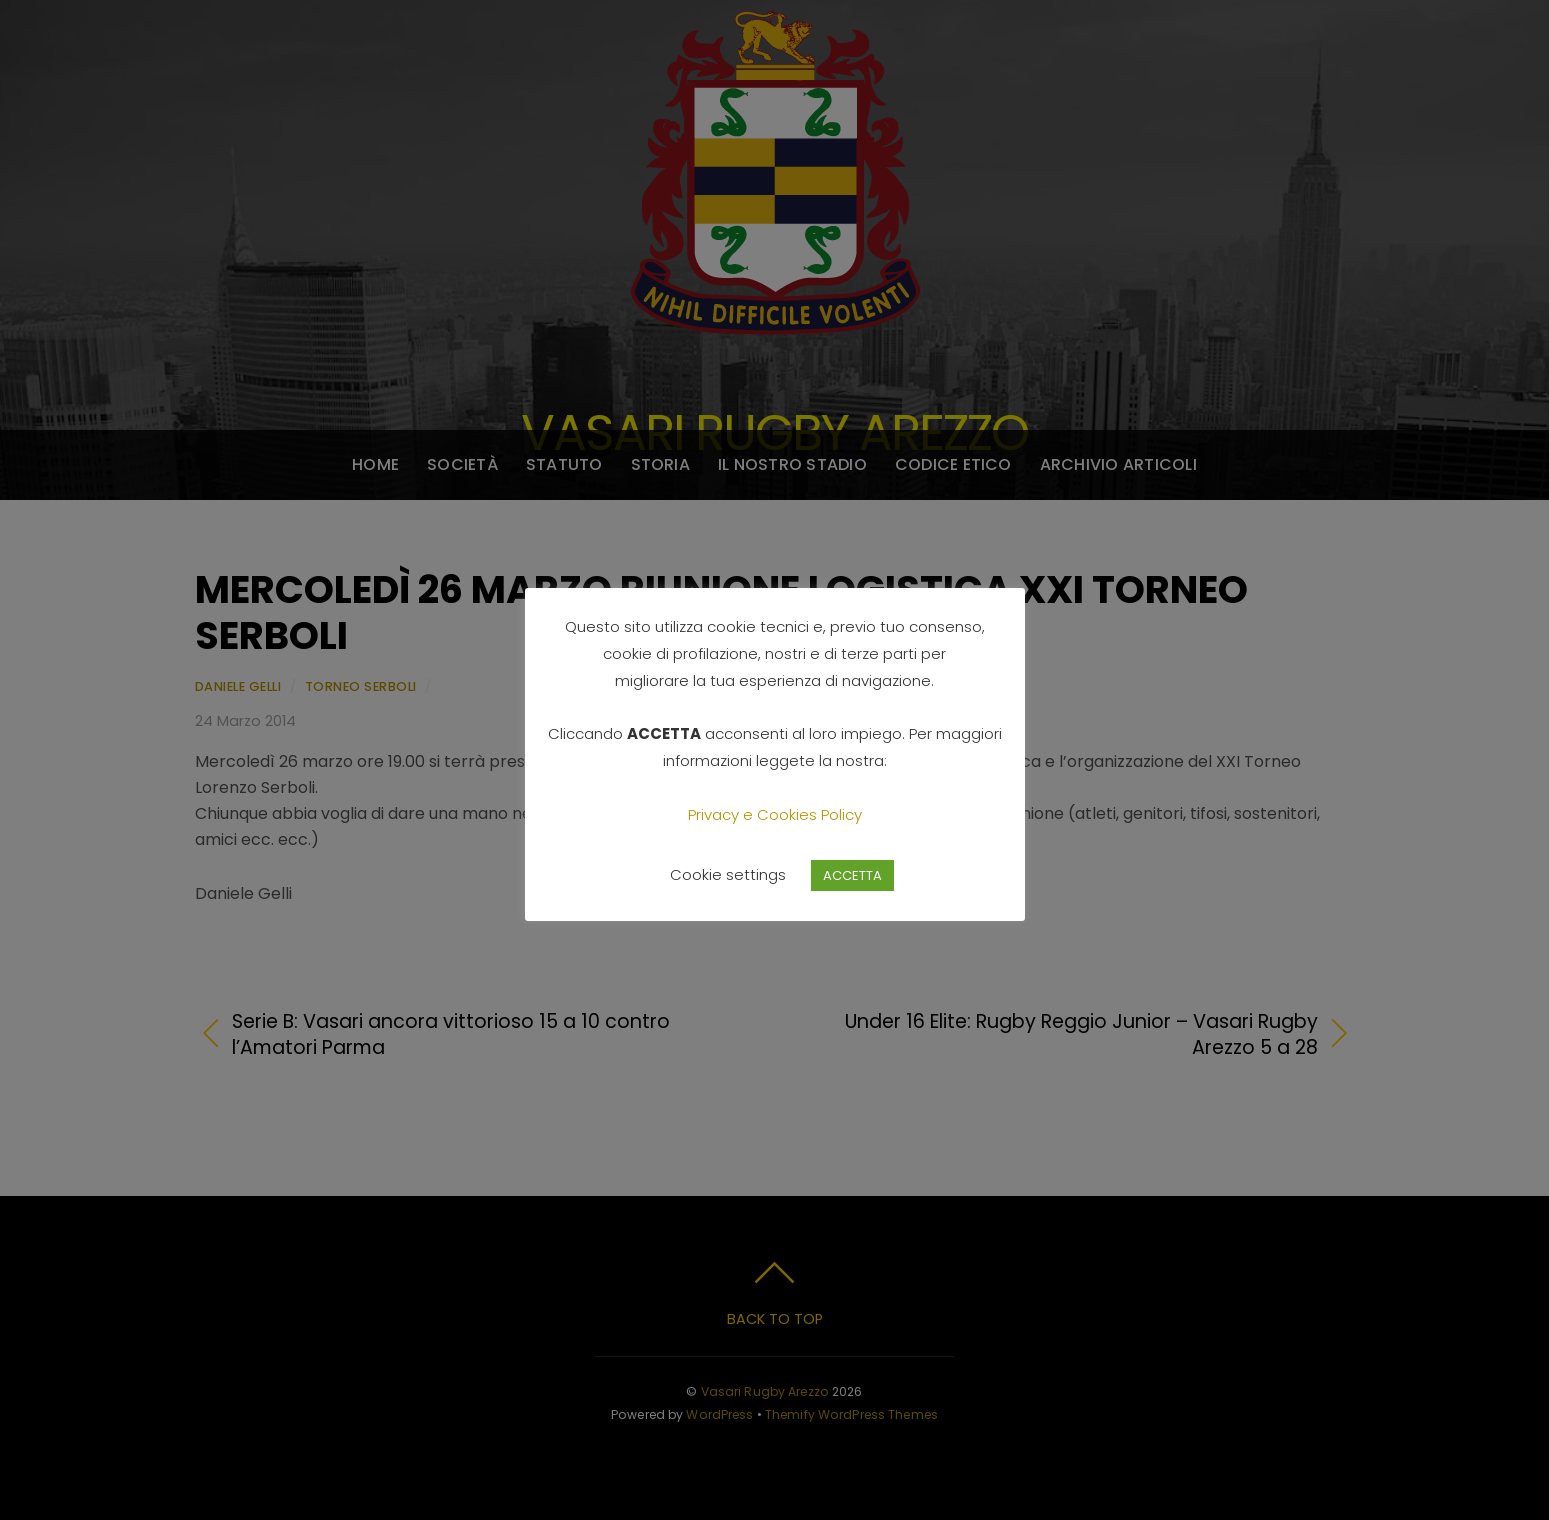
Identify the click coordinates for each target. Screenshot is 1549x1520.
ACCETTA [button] (852, 875)
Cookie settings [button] (728, 874)
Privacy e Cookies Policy (775, 814)
